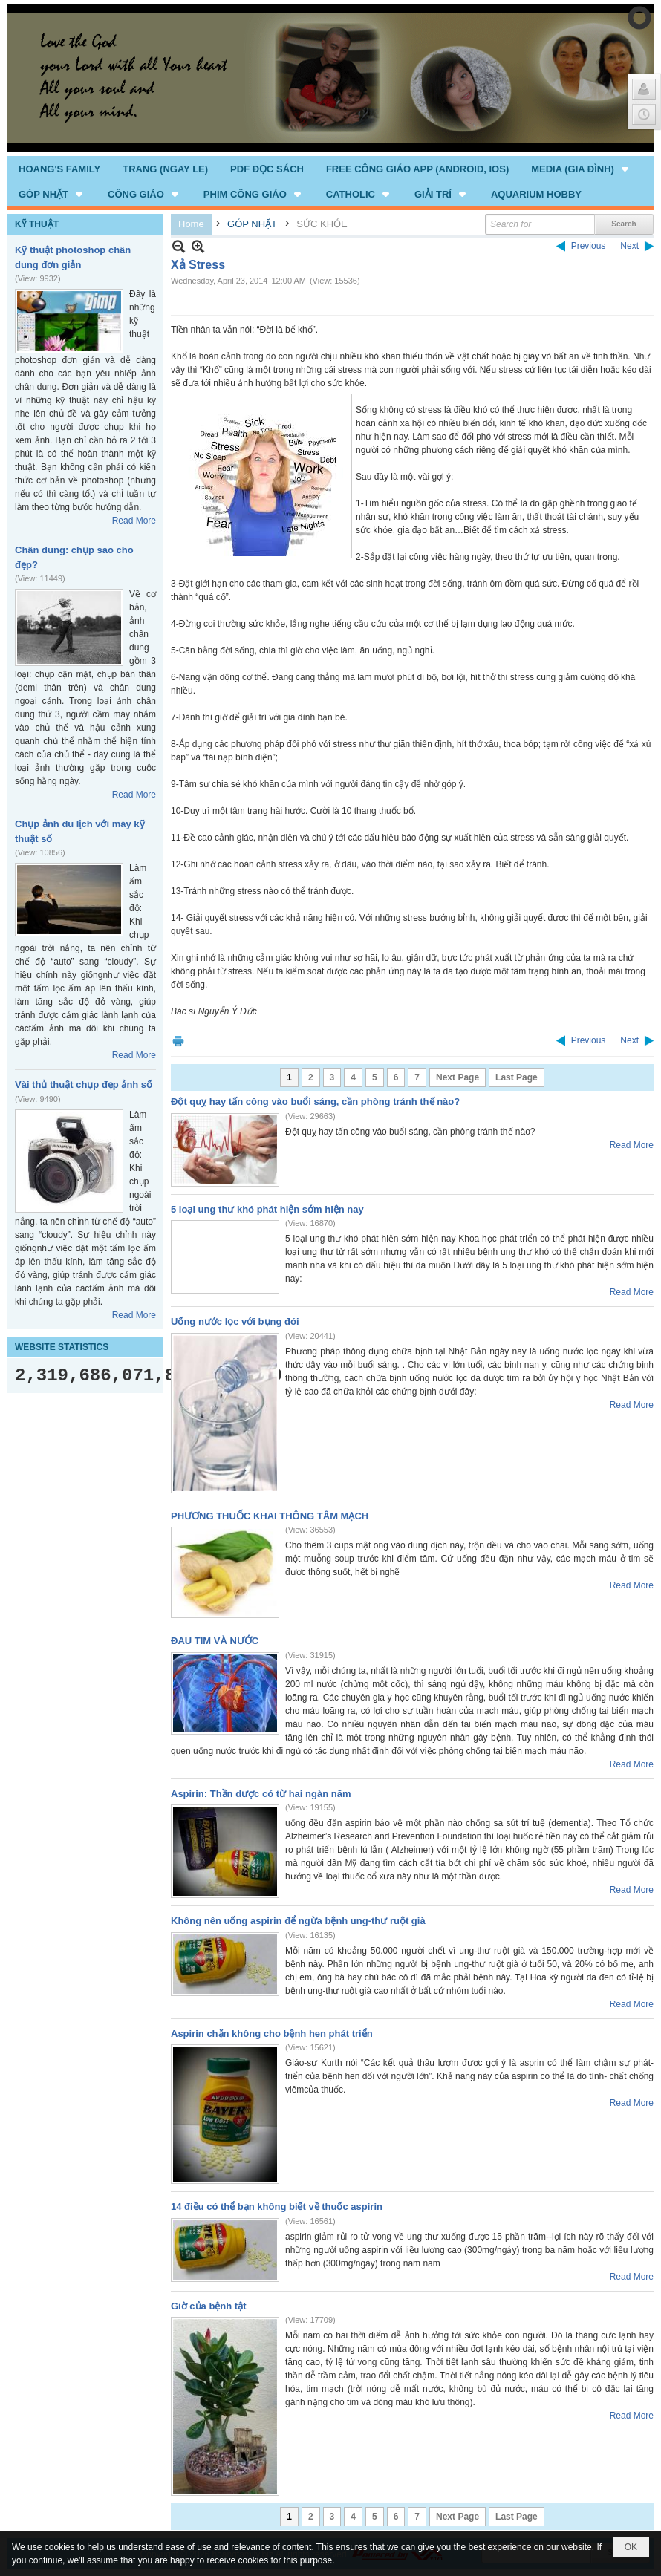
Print (178, 1041)
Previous (588, 246)
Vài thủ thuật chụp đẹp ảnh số (83, 1084)
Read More (134, 520)
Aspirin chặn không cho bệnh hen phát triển (272, 2033)
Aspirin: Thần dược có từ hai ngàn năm (261, 1793)
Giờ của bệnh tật (209, 2306)
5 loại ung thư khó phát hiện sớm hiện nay (267, 1209)
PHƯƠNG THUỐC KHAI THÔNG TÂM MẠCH (269, 1516)
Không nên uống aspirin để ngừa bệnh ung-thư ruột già (298, 1920)
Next (629, 246)
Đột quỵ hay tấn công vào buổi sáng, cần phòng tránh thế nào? (315, 1101)
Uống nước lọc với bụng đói (235, 1321)
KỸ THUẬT (37, 224)
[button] (581, 168)
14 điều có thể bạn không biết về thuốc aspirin (276, 2206)
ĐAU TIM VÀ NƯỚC (214, 1640)
